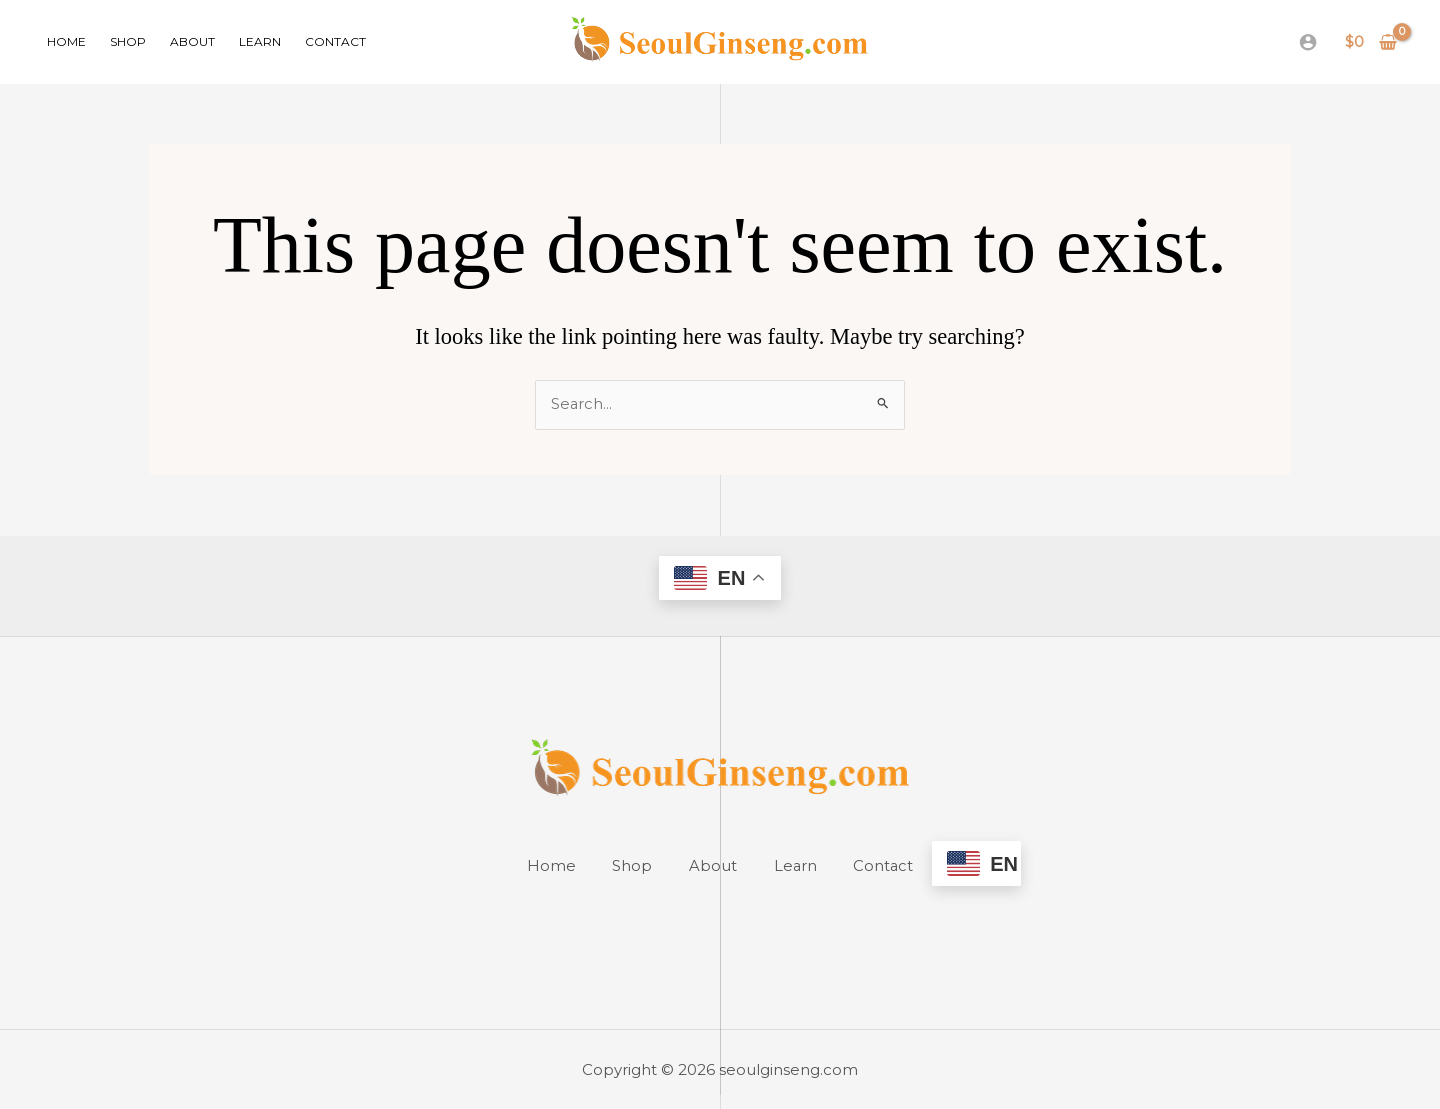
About (192, 41)
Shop (128, 41)
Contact (335, 41)
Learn (260, 41)
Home (66, 41)
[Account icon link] (1308, 42)
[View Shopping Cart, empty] (1371, 42)
